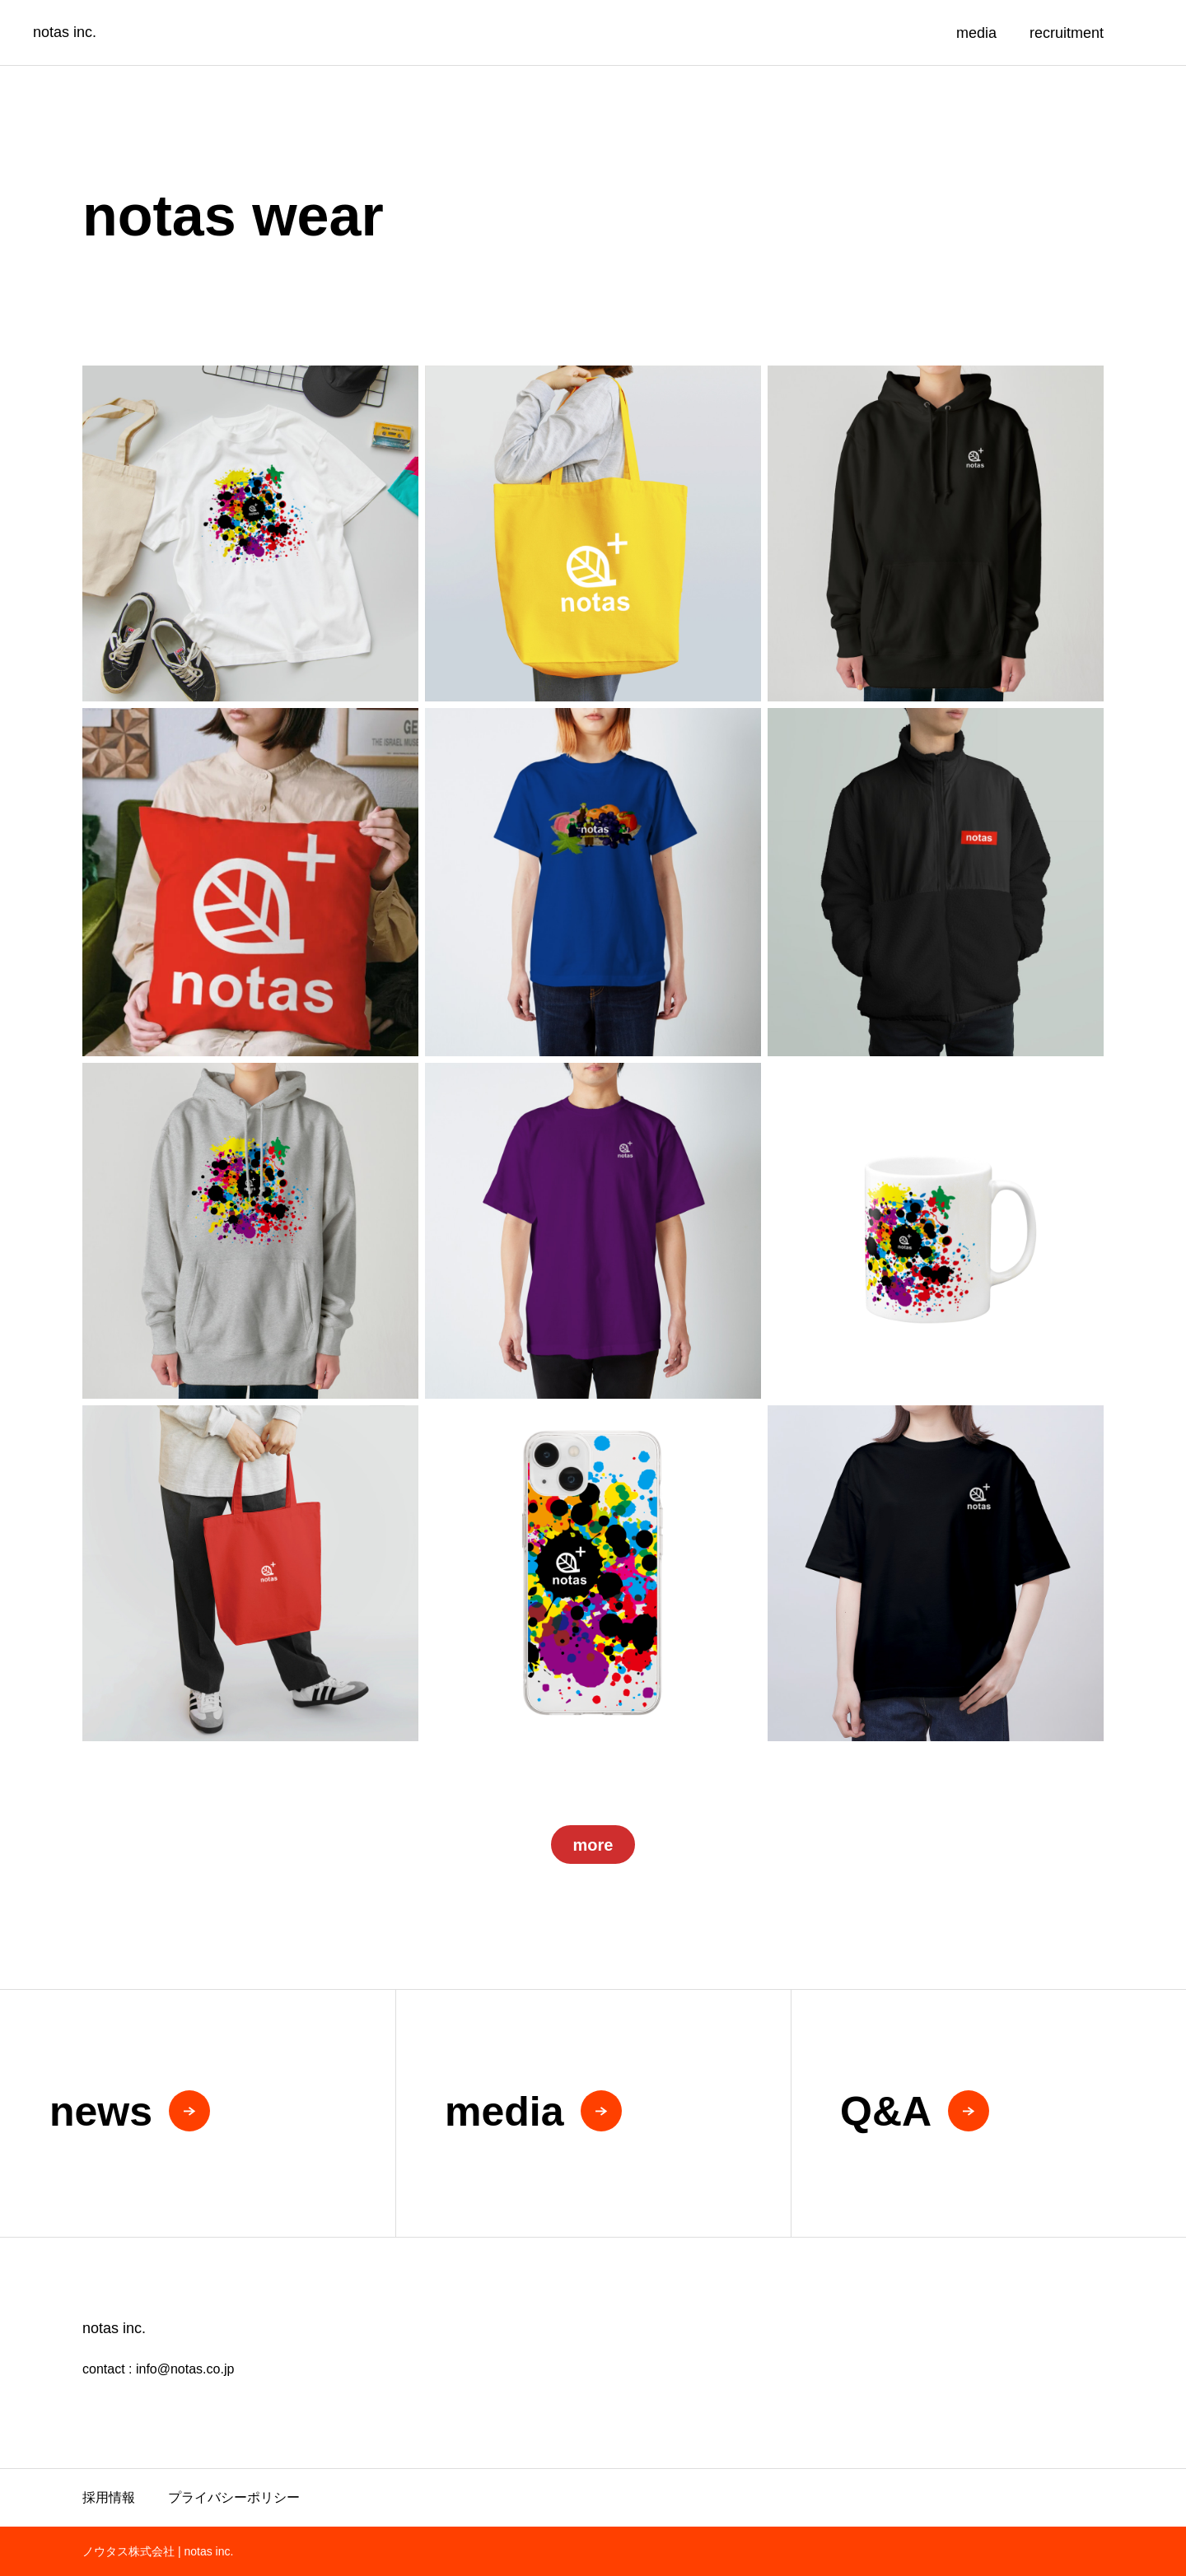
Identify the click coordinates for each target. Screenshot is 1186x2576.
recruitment (1067, 33)
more (593, 1845)
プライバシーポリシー (234, 2497)
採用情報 (108, 2497)
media (976, 33)
